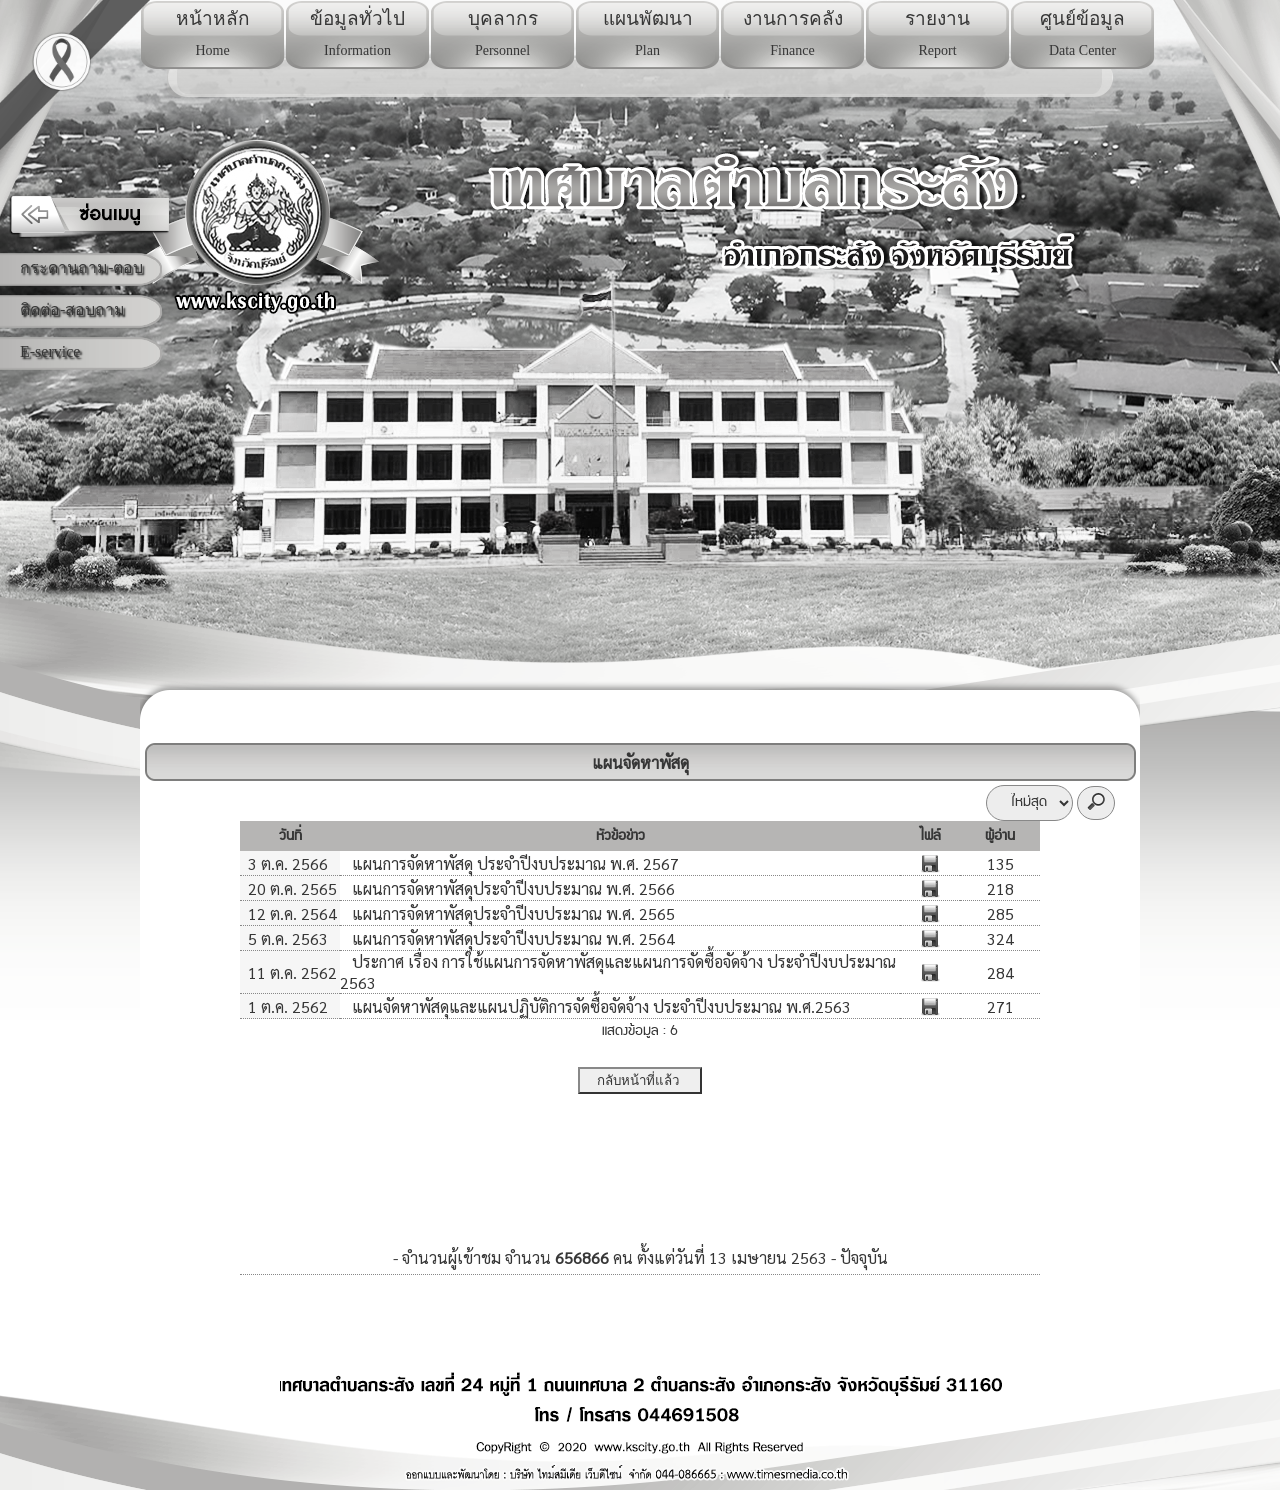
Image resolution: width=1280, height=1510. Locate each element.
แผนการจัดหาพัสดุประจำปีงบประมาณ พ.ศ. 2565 (511, 913)
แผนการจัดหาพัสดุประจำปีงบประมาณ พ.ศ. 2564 (511, 938)
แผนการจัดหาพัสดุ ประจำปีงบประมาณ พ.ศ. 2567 (513, 863)
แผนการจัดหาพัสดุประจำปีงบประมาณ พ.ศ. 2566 (511, 888)
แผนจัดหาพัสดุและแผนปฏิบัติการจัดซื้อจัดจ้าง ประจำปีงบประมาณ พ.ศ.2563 (599, 1006)
